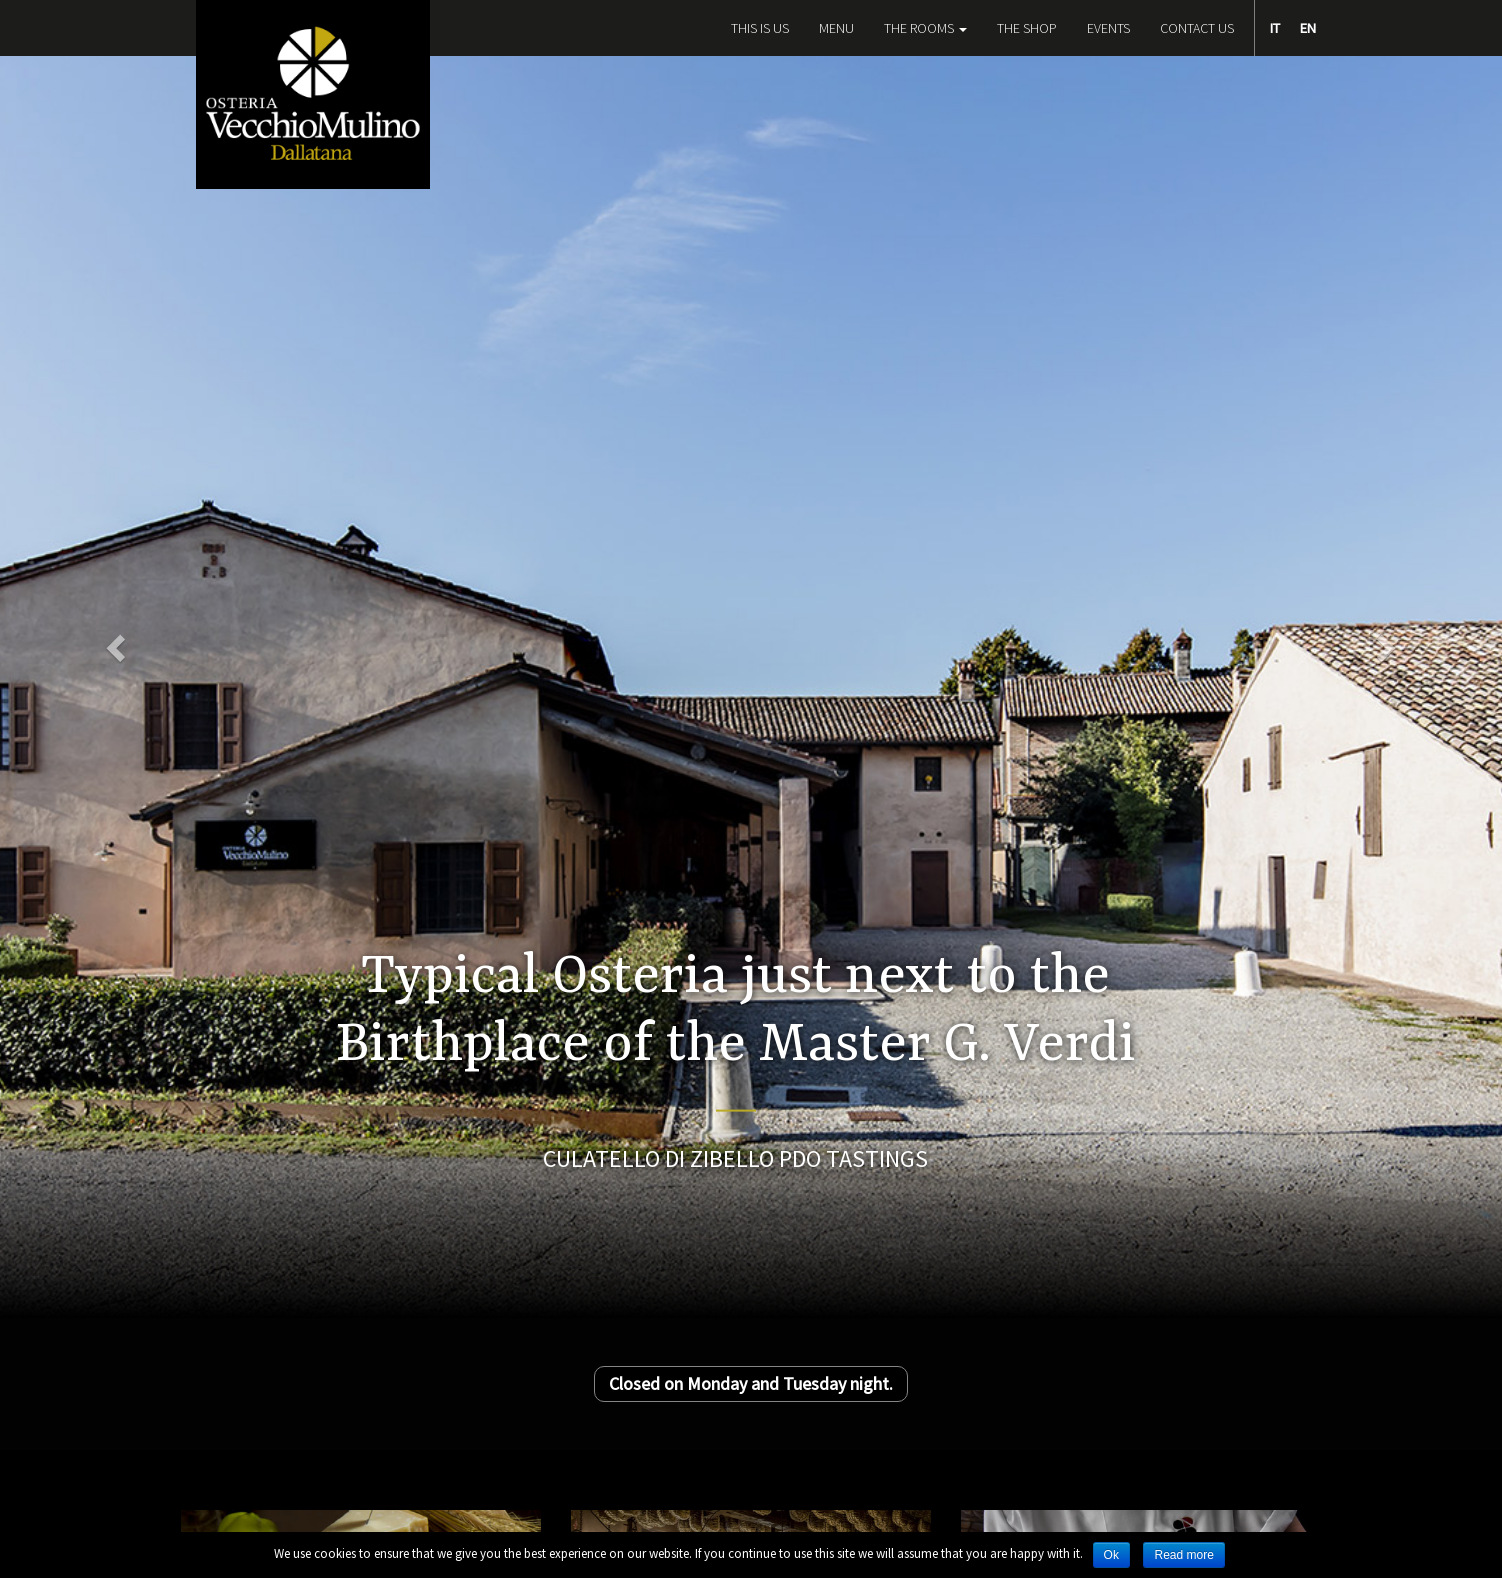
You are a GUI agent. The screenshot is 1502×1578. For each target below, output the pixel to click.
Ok (1111, 1555)
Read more (1183, 1555)
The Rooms (925, 28)
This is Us (760, 28)
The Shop (1027, 28)
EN (1308, 28)
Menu (836, 28)
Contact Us (1197, 28)
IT (1275, 28)
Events (1108, 28)
